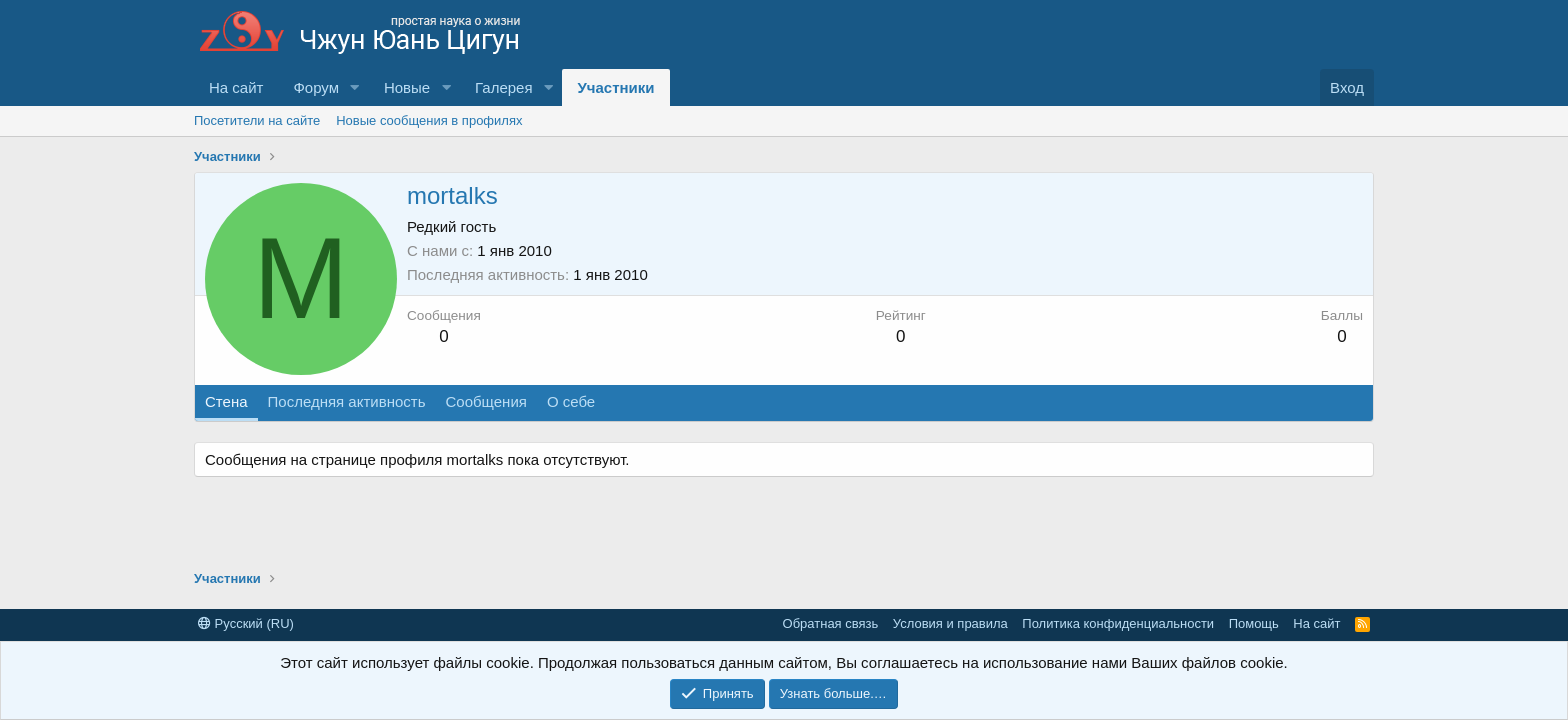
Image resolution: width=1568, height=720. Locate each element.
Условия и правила (950, 623)
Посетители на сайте (257, 120)
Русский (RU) (246, 623)
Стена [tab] (226, 401)
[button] (355, 87)
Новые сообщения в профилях (429, 120)
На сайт (236, 87)
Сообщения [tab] (485, 401)
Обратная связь (831, 623)
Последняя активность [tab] (347, 401)
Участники (615, 87)
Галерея (504, 87)
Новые (407, 87)
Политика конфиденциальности (1118, 623)
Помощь (1254, 623)
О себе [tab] (571, 401)
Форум (316, 87)
